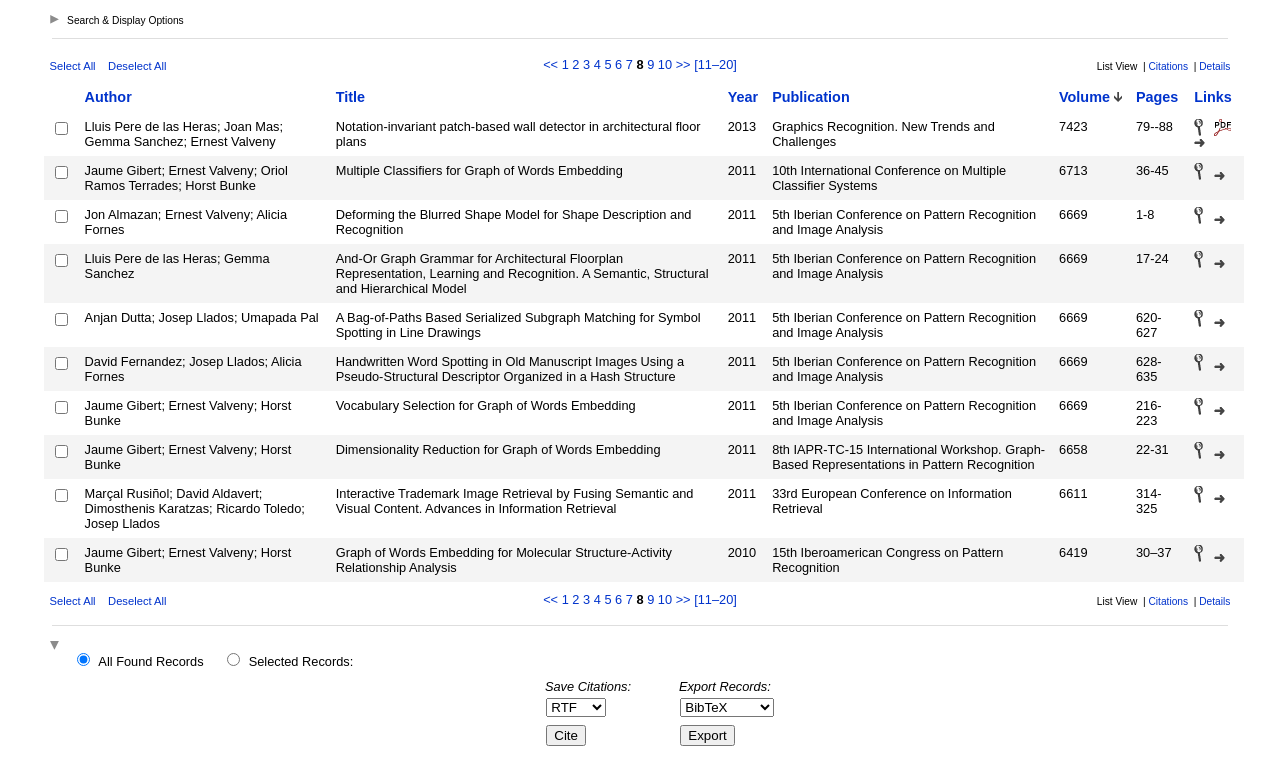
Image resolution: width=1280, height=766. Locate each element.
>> (683, 64)
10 (665, 64)
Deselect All (137, 66)
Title (350, 97)
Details (1214, 66)
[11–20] (715, 64)
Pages (1157, 97)
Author (108, 97)
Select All (73, 66)
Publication (811, 97)
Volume (1084, 97)
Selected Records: (301, 661)
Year (743, 97)
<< (550, 64)
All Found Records (150, 661)
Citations (1168, 66)
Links (1213, 97)
